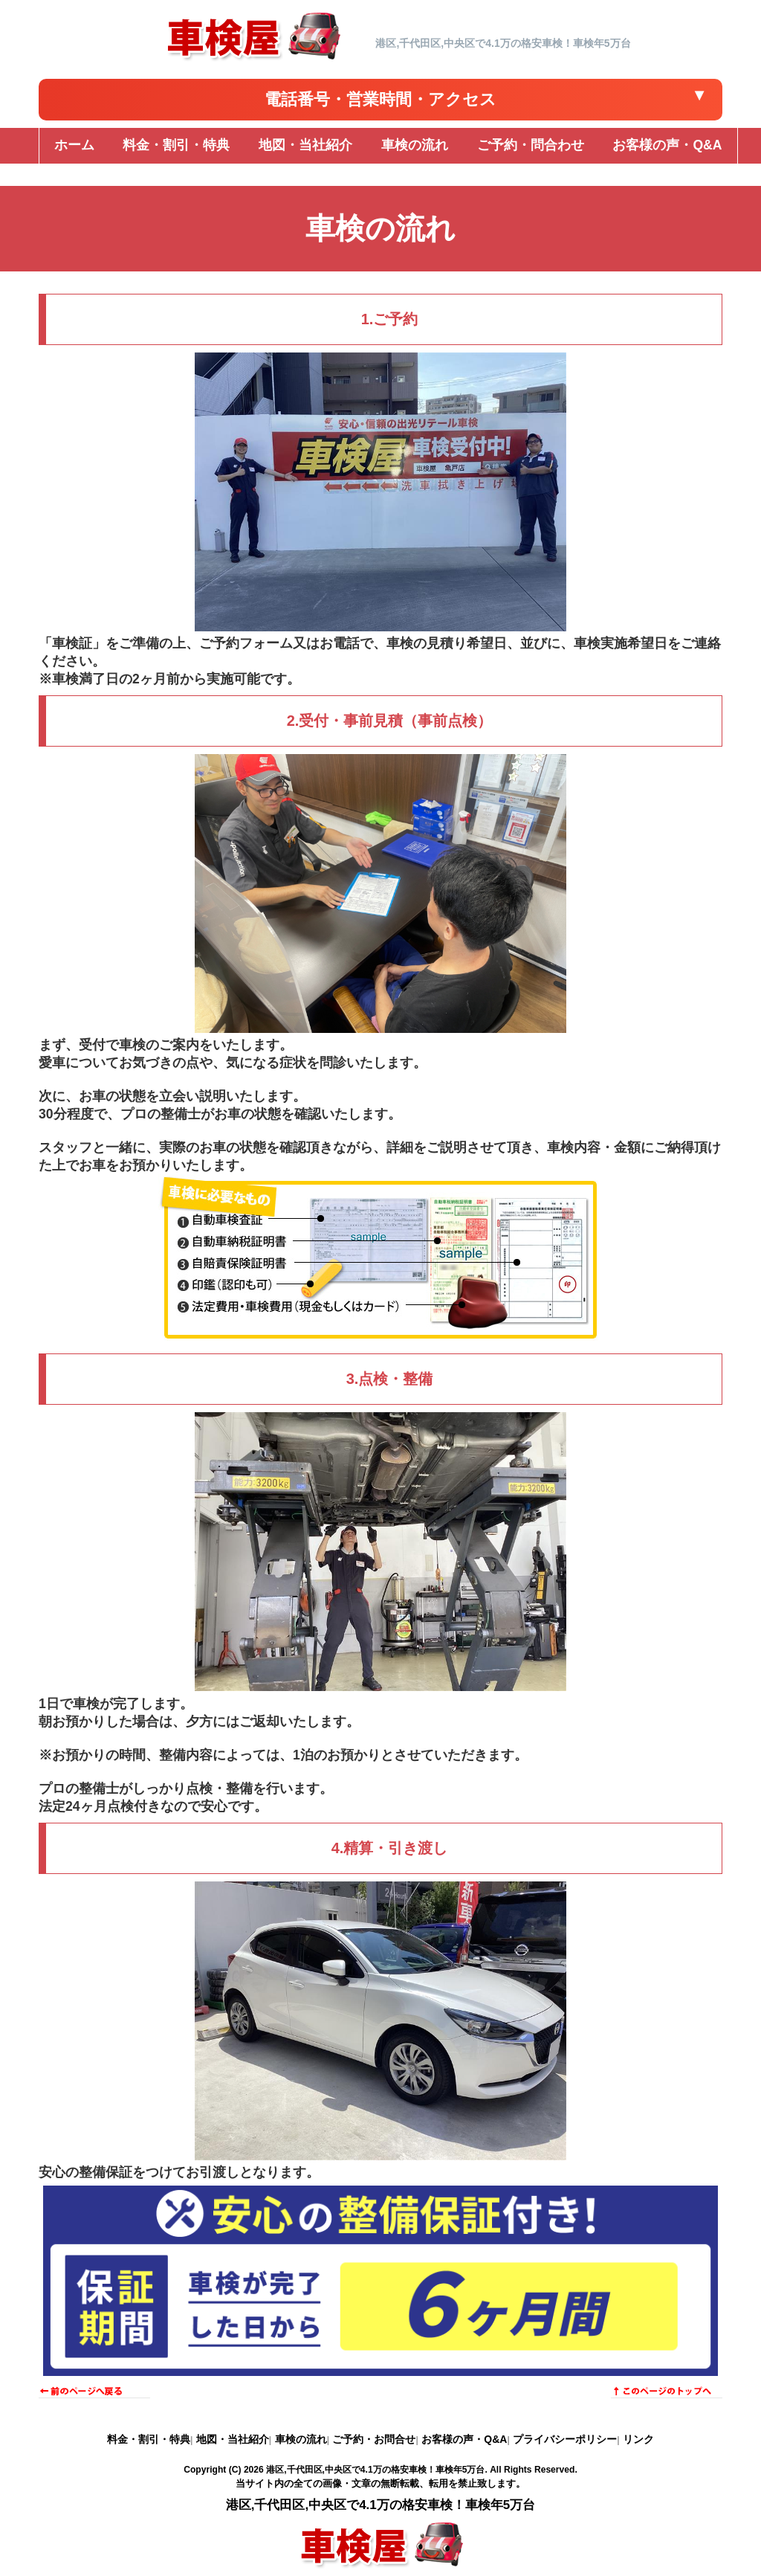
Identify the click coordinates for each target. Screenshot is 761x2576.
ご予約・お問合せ (373, 2439)
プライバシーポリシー (565, 2439)
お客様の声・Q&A (464, 2439)
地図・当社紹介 (232, 2439)
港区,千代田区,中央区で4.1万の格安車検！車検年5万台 (375, 2469)
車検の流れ (301, 2439)
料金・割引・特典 (148, 2439)
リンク (638, 2439)
